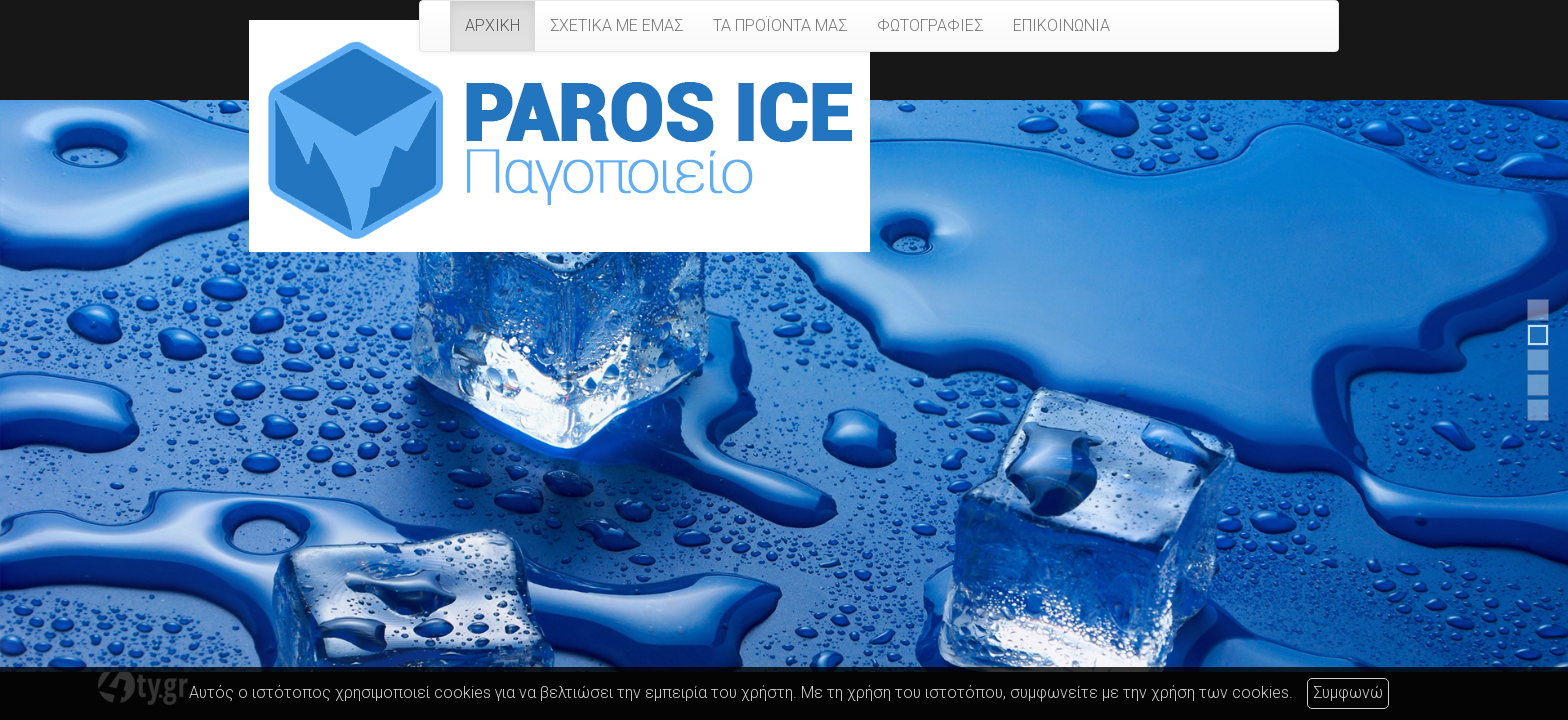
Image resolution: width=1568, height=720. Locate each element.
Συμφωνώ (1348, 692)
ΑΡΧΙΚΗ (492, 25)
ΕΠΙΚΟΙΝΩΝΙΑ (1061, 25)
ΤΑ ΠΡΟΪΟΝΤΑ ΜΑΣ (780, 25)
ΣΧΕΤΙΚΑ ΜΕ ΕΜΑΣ (616, 25)
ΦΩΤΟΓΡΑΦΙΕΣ (930, 25)
